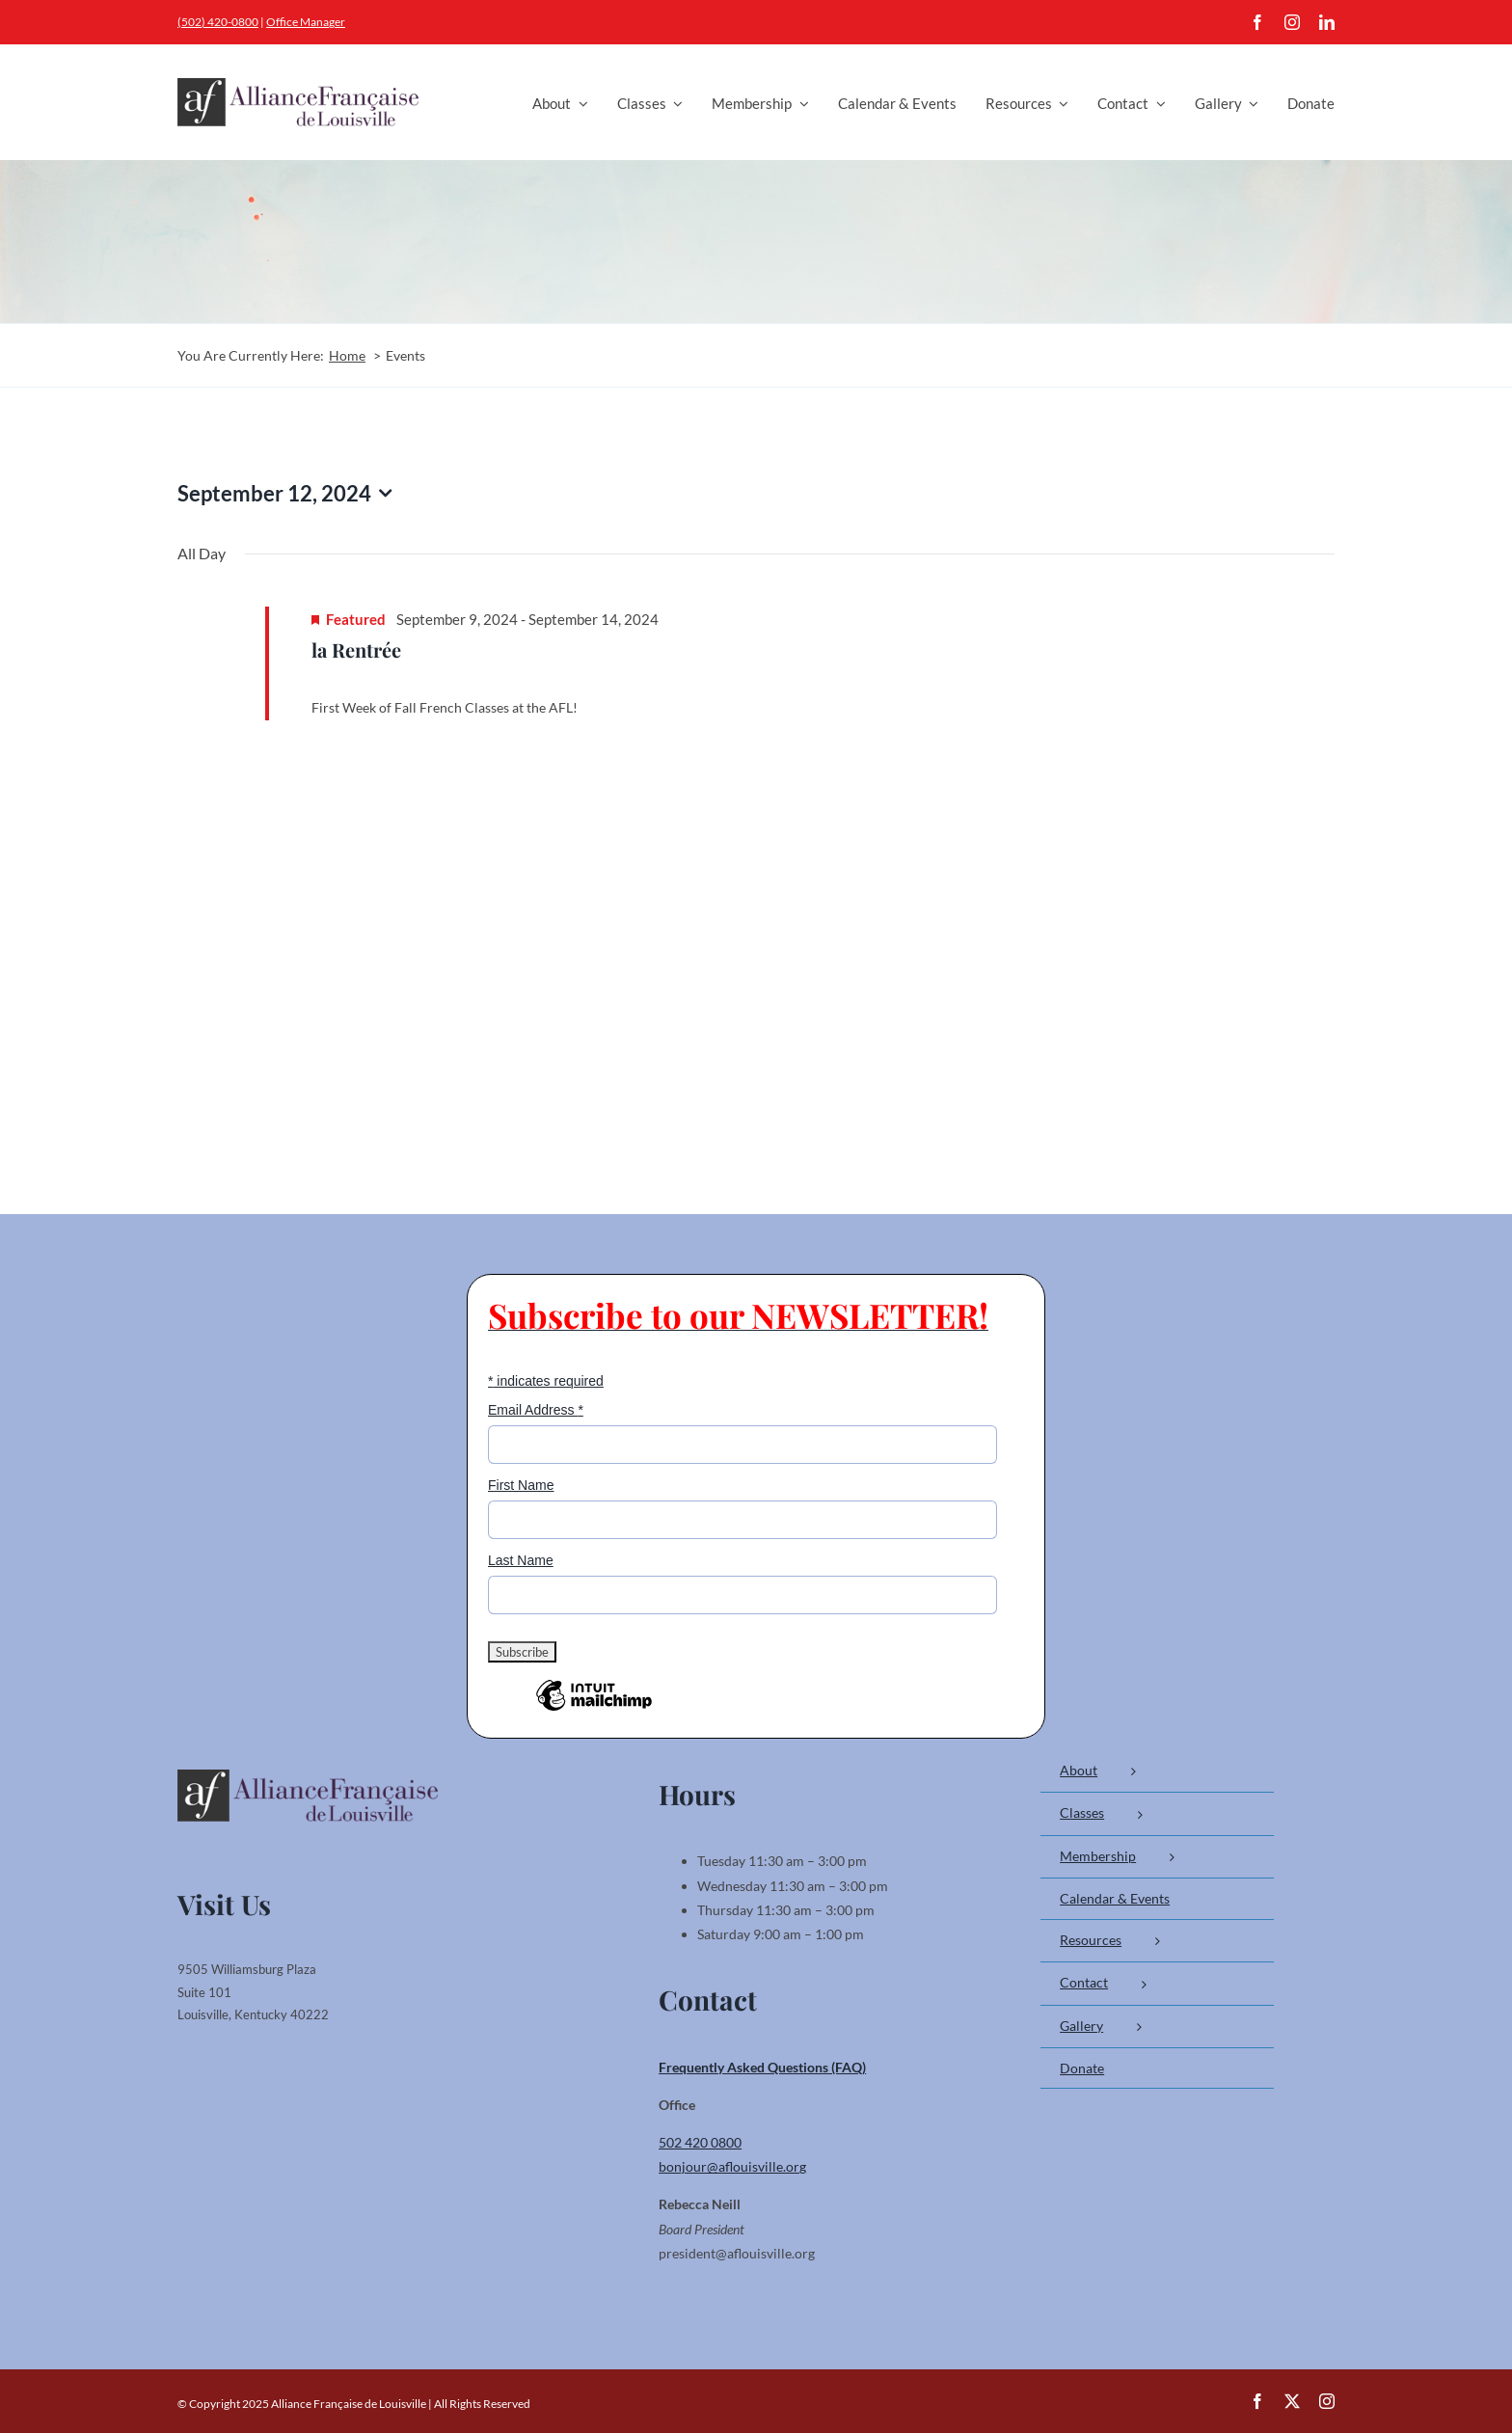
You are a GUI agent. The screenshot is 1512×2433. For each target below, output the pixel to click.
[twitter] (1292, 2401)
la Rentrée (356, 649)
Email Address (535, 1410)
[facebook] (1257, 22)
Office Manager (305, 21)
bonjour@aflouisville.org (732, 2166)
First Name (521, 1485)
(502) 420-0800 (217, 21)
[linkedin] (1327, 22)
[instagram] (1292, 22)
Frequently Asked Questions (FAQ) (762, 2067)
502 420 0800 (700, 2142)
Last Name (521, 1560)
